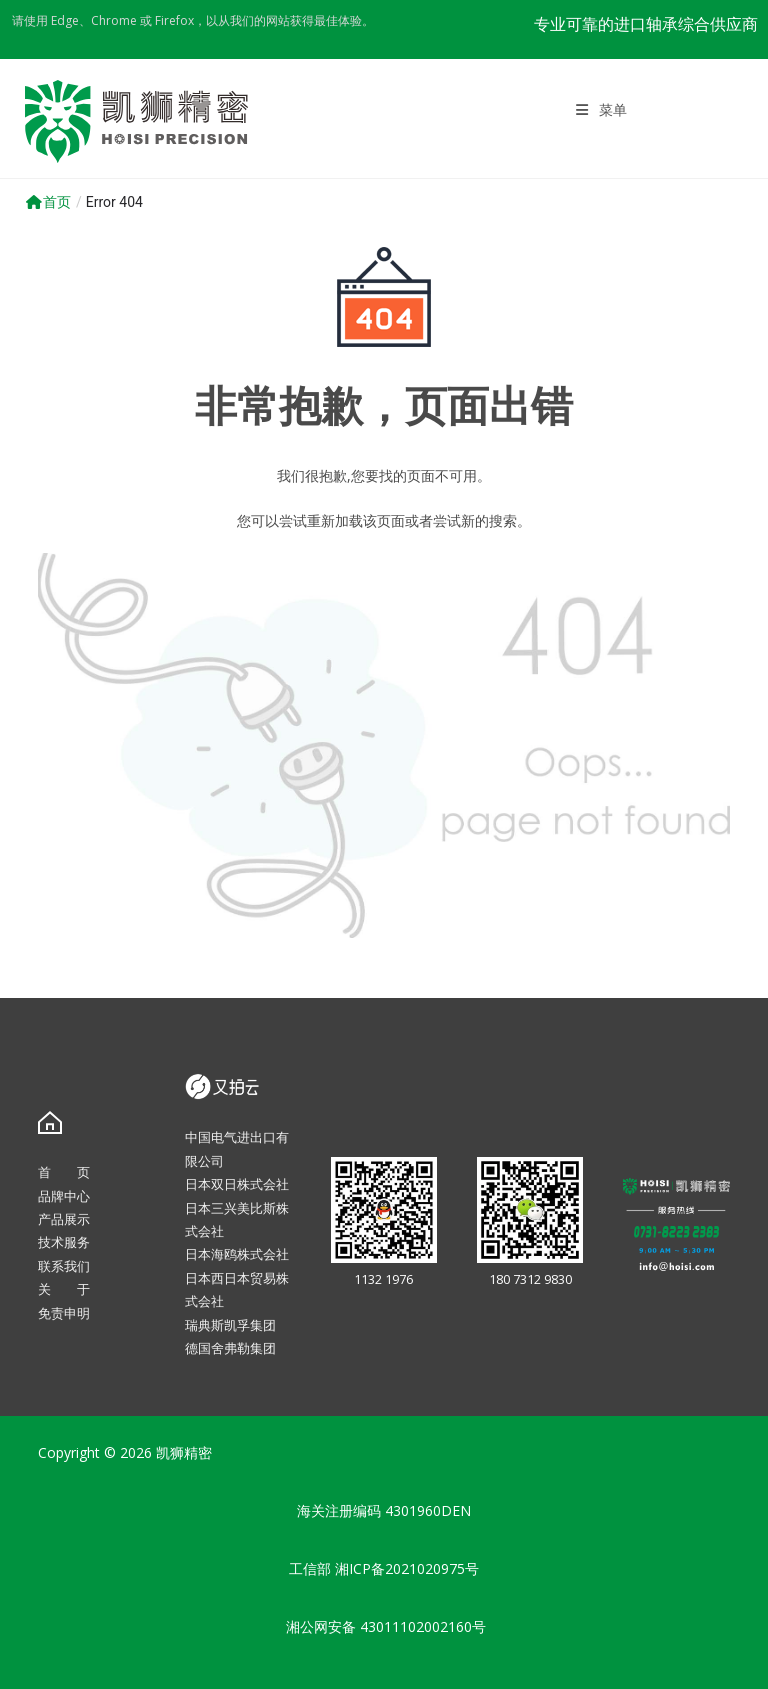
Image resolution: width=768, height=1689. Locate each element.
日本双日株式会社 (237, 1184)
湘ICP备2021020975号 (407, 1568)
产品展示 (64, 1219)
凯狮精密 (184, 1452)
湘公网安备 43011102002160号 (384, 1626)
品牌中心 (64, 1196)
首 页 (64, 1172)
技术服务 (64, 1242)
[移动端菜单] (602, 109)
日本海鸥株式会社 (237, 1254)
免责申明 (64, 1313)
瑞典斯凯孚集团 (230, 1325)
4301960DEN (428, 1510)
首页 (48, 202)
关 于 (64, 1289)
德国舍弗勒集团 (230, 1348)
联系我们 (64, 1266)
